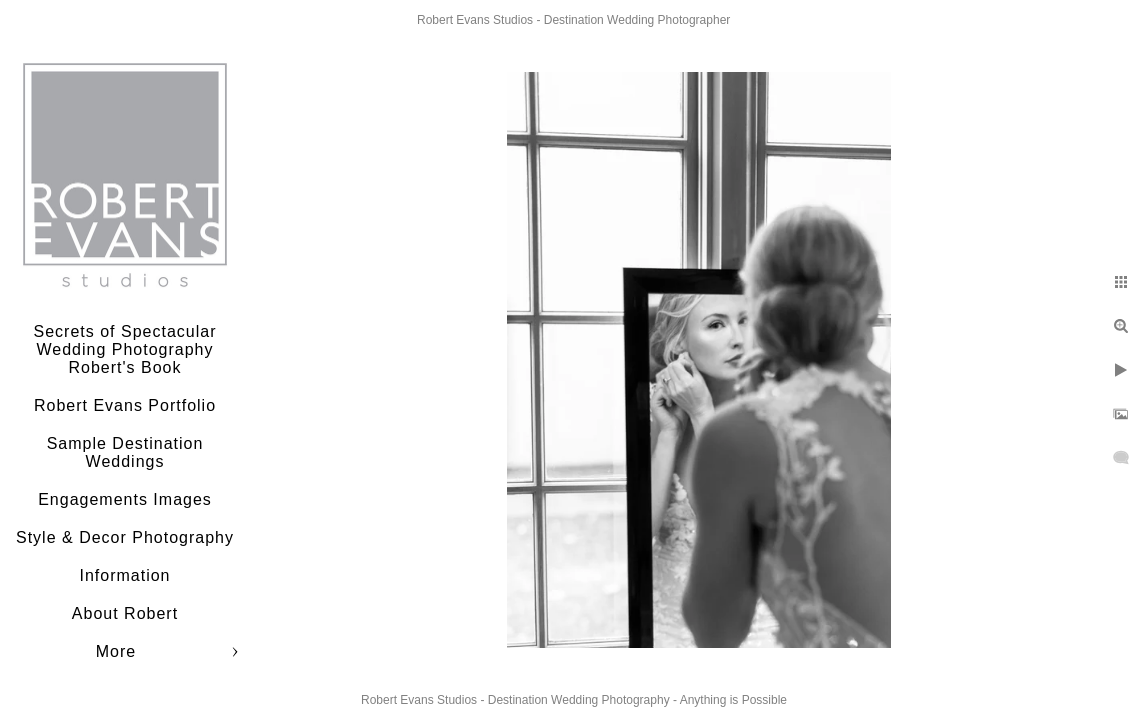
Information (124, 575)
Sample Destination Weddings (125, 452)
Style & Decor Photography (125, 537)
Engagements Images (125, 499)
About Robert (125, 613)
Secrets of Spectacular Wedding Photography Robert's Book (125, 349)
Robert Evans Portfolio (125, 405)
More (116, 651)
